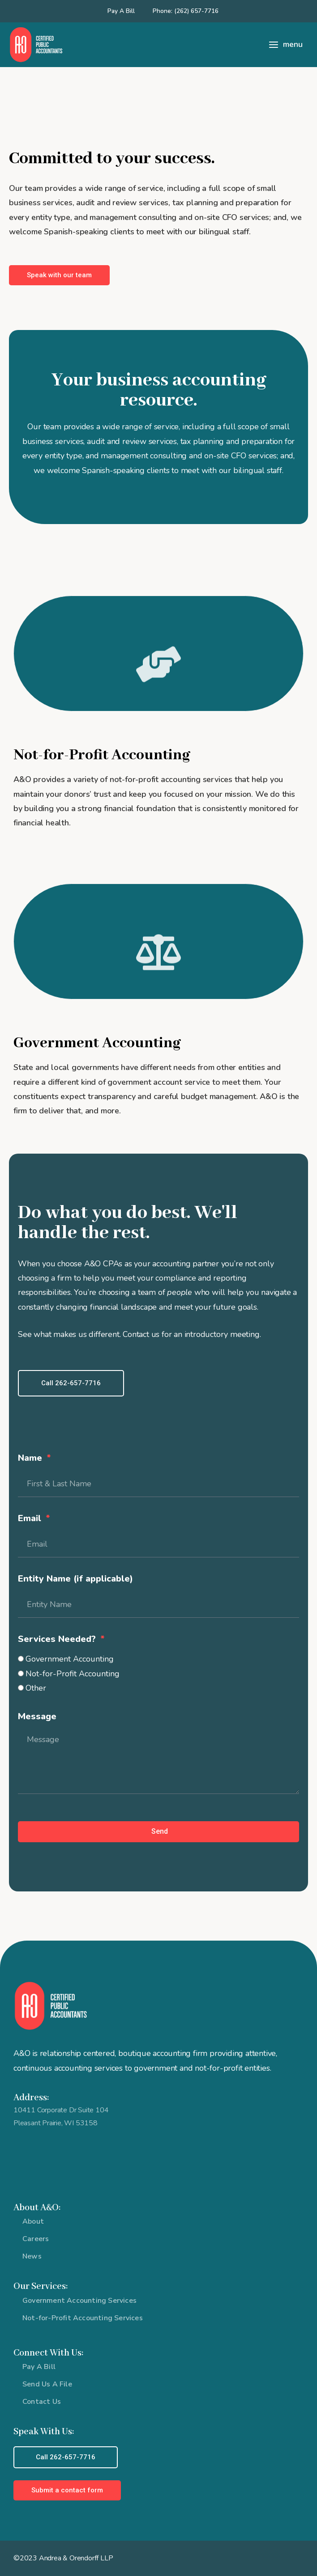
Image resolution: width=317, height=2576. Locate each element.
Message (37, 1716)
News (32, 2256)
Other (36, 1688)
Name (31, 1458)
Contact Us (41, 2402)
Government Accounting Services (79, 2300)
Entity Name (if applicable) (75, 1579)
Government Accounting (70, 1659)
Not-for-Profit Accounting (73, 1673)
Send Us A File (47, 2384)
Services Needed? (58, 1639)
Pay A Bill (121, 11)
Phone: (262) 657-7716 (185, 11)
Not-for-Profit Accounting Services (82, 2318)
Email (31, 1518)
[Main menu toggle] (285, 45)
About (33, 2221)
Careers (35, 2239)
